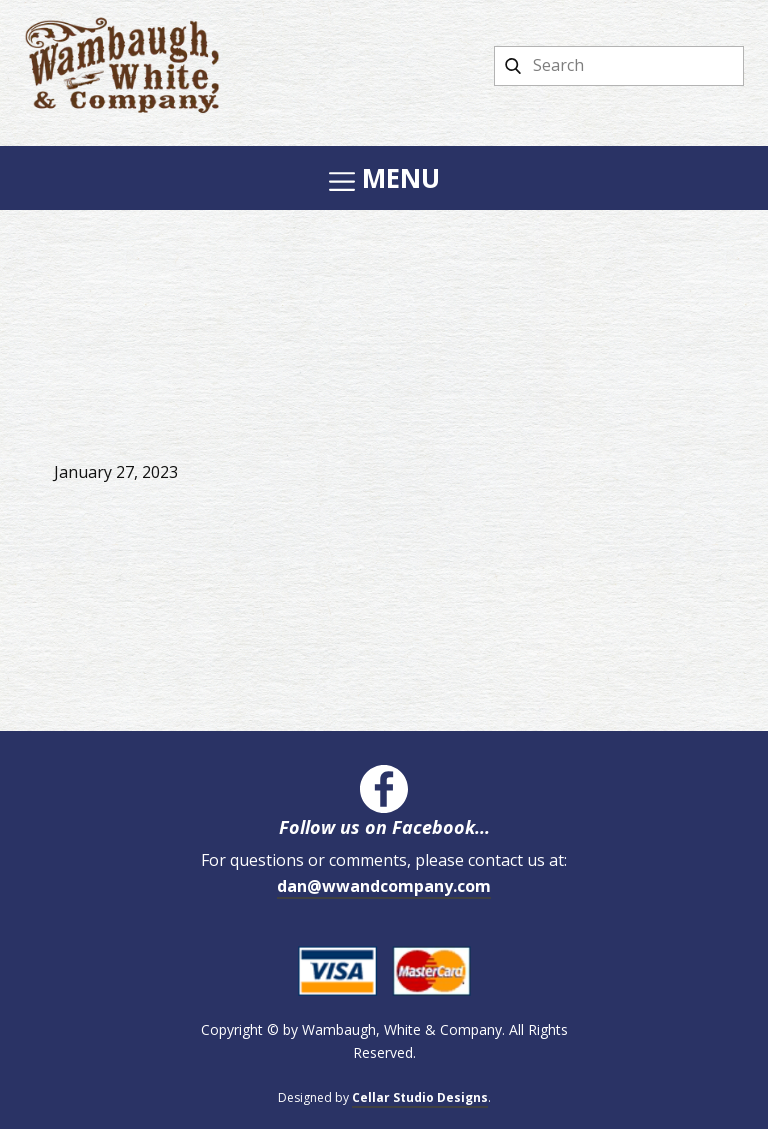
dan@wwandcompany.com (384, 886)
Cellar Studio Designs (420, 1097)
